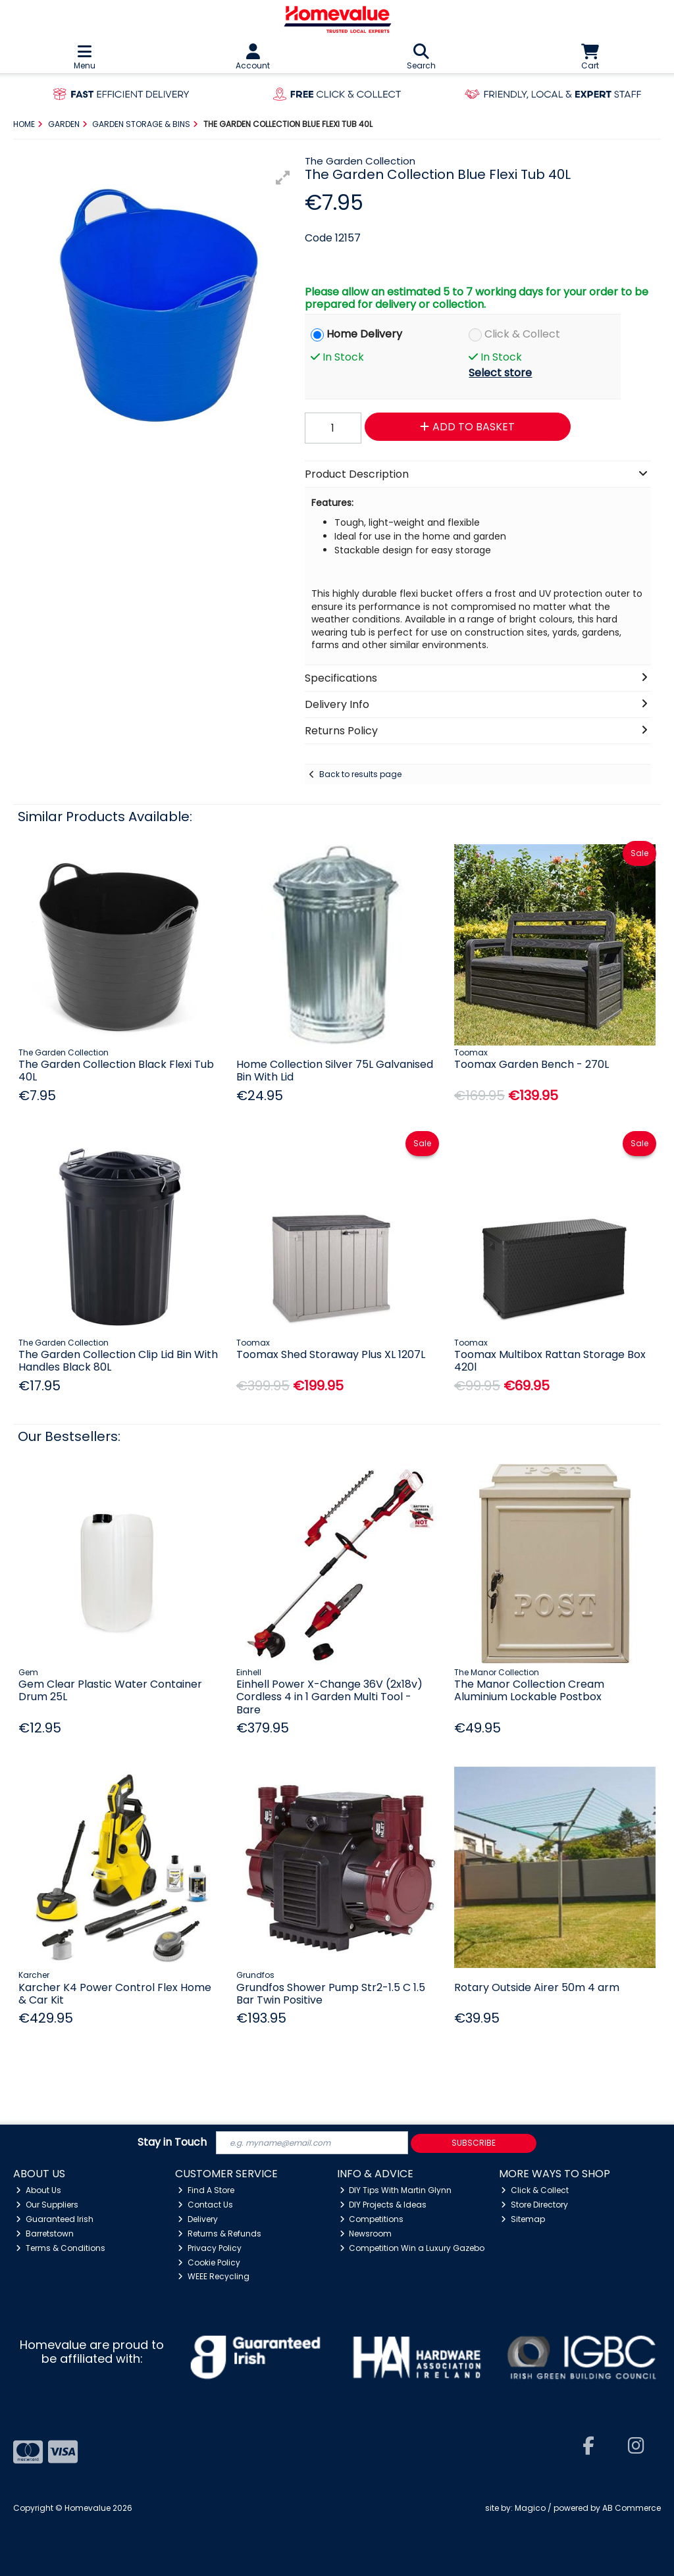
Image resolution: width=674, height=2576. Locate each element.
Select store (500, 372)
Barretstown (45, 2233)
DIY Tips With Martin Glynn (396, 2190)
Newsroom (366, 2233)
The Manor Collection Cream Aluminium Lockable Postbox (529, 1690)
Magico (530, 2507)
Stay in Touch (172, 2143)
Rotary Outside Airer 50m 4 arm (536, 1987)
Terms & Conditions (60, 2248)
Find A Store (206, 2190)
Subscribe (474, 2142)
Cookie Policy (209, 2262)
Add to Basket (467, 426)
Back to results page (360, 774)
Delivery (198, 2219)
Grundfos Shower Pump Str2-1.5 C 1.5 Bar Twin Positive (330, 1994)
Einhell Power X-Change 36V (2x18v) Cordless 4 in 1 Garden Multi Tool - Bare (329, 1697)
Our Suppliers (47, 2204)
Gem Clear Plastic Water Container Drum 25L (110, 1690)
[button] (283, 177)
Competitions (372, 2219)
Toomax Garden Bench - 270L (531, 1064)
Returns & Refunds (219, 2233)
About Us (38, 2190)
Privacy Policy (210, 2248)
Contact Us (205, 2204)
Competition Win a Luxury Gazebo (412, 2248)
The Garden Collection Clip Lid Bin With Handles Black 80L (118, 1361)
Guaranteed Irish (54, 2219)
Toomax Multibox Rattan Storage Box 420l (550, 1361)
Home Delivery (364, 333)
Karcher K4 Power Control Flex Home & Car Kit (114, 1994)
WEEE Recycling (213, 2276)
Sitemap (523, 2219)
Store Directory (534, 2204)
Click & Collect (522, 333)
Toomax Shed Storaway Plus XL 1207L (330, 1354)
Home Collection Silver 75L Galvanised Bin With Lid (334, 1070)
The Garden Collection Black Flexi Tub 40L (116, 1070)
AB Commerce (631, 2507)
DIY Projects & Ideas (383, 2204)
